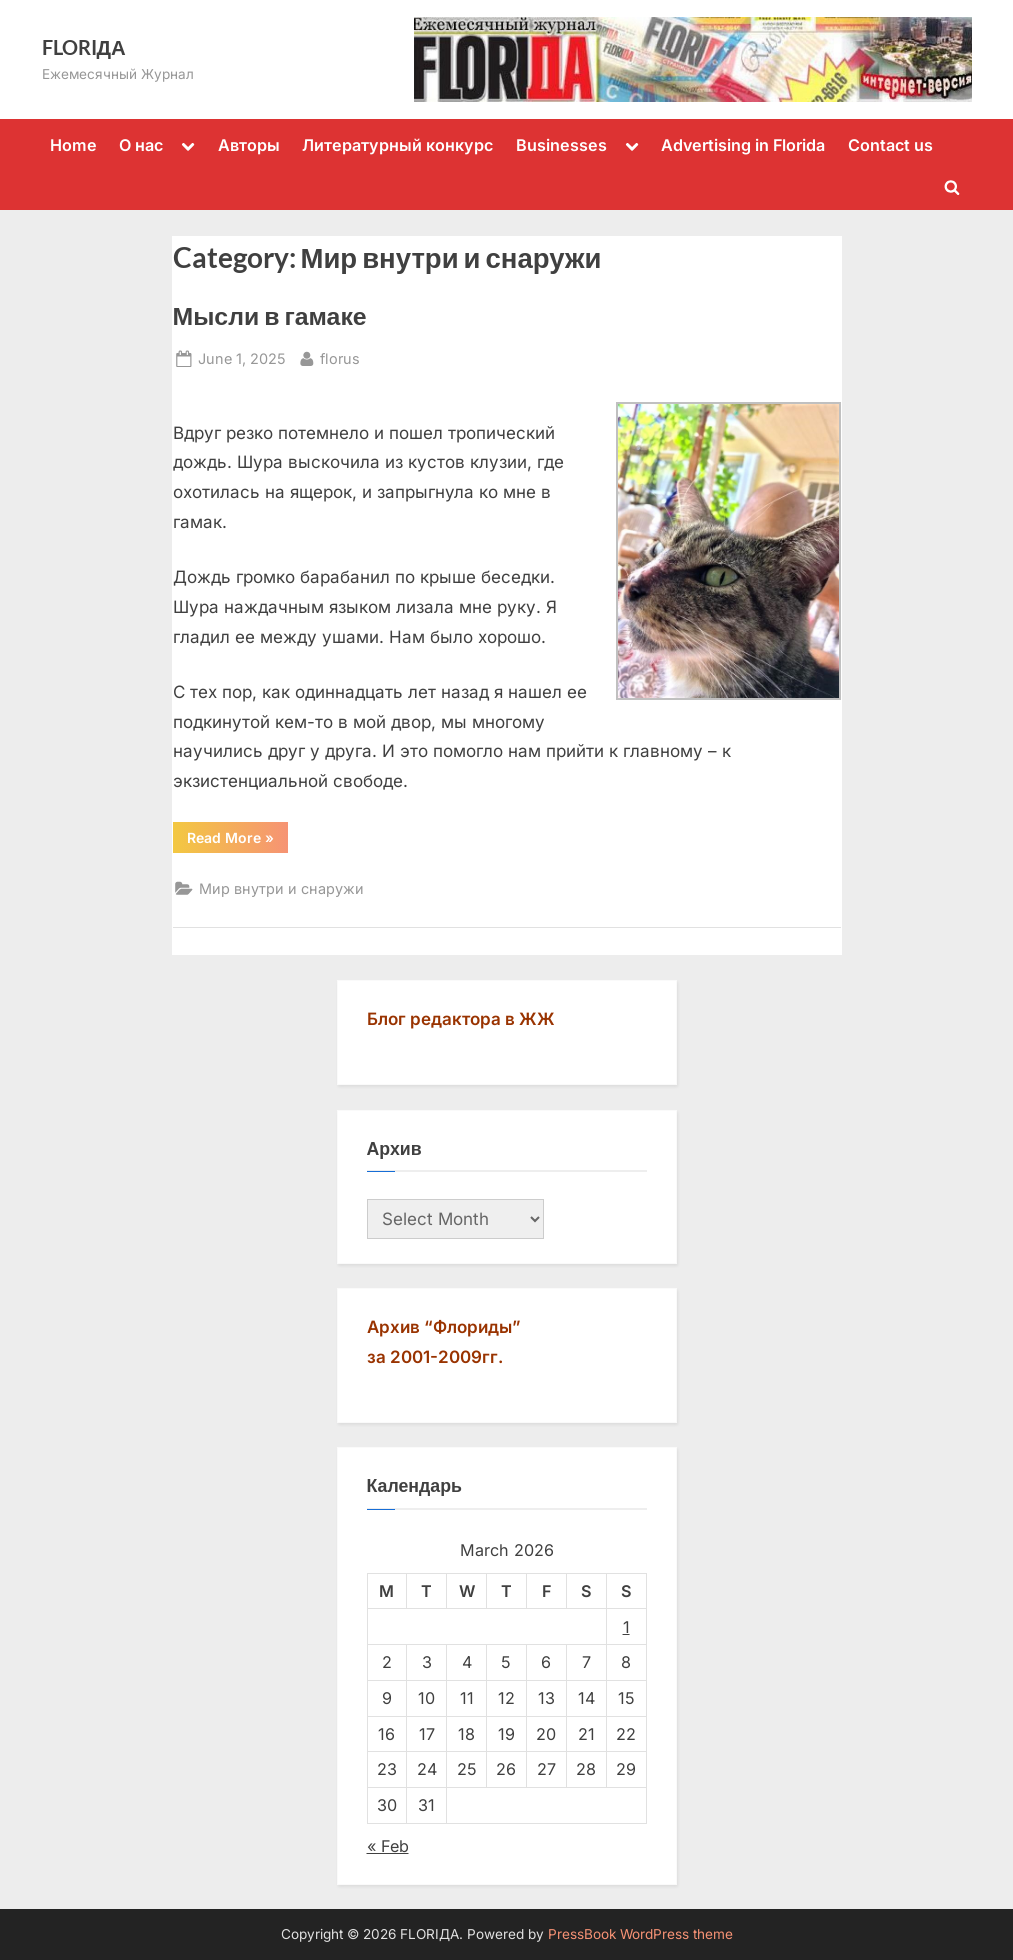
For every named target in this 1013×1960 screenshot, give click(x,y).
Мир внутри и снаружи (281, 888)
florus (340, 356)
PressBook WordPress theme (640, 1934)
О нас (141, 145)
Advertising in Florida (743, 145)
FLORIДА (84, 47)
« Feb (388, 1846)
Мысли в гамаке (270, 315)
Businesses (561, 145)
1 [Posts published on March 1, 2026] (626, 1627)
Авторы (249, 145)
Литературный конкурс (397, 145)
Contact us (890, 145)
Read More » (237, 841)
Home (73, 145)
